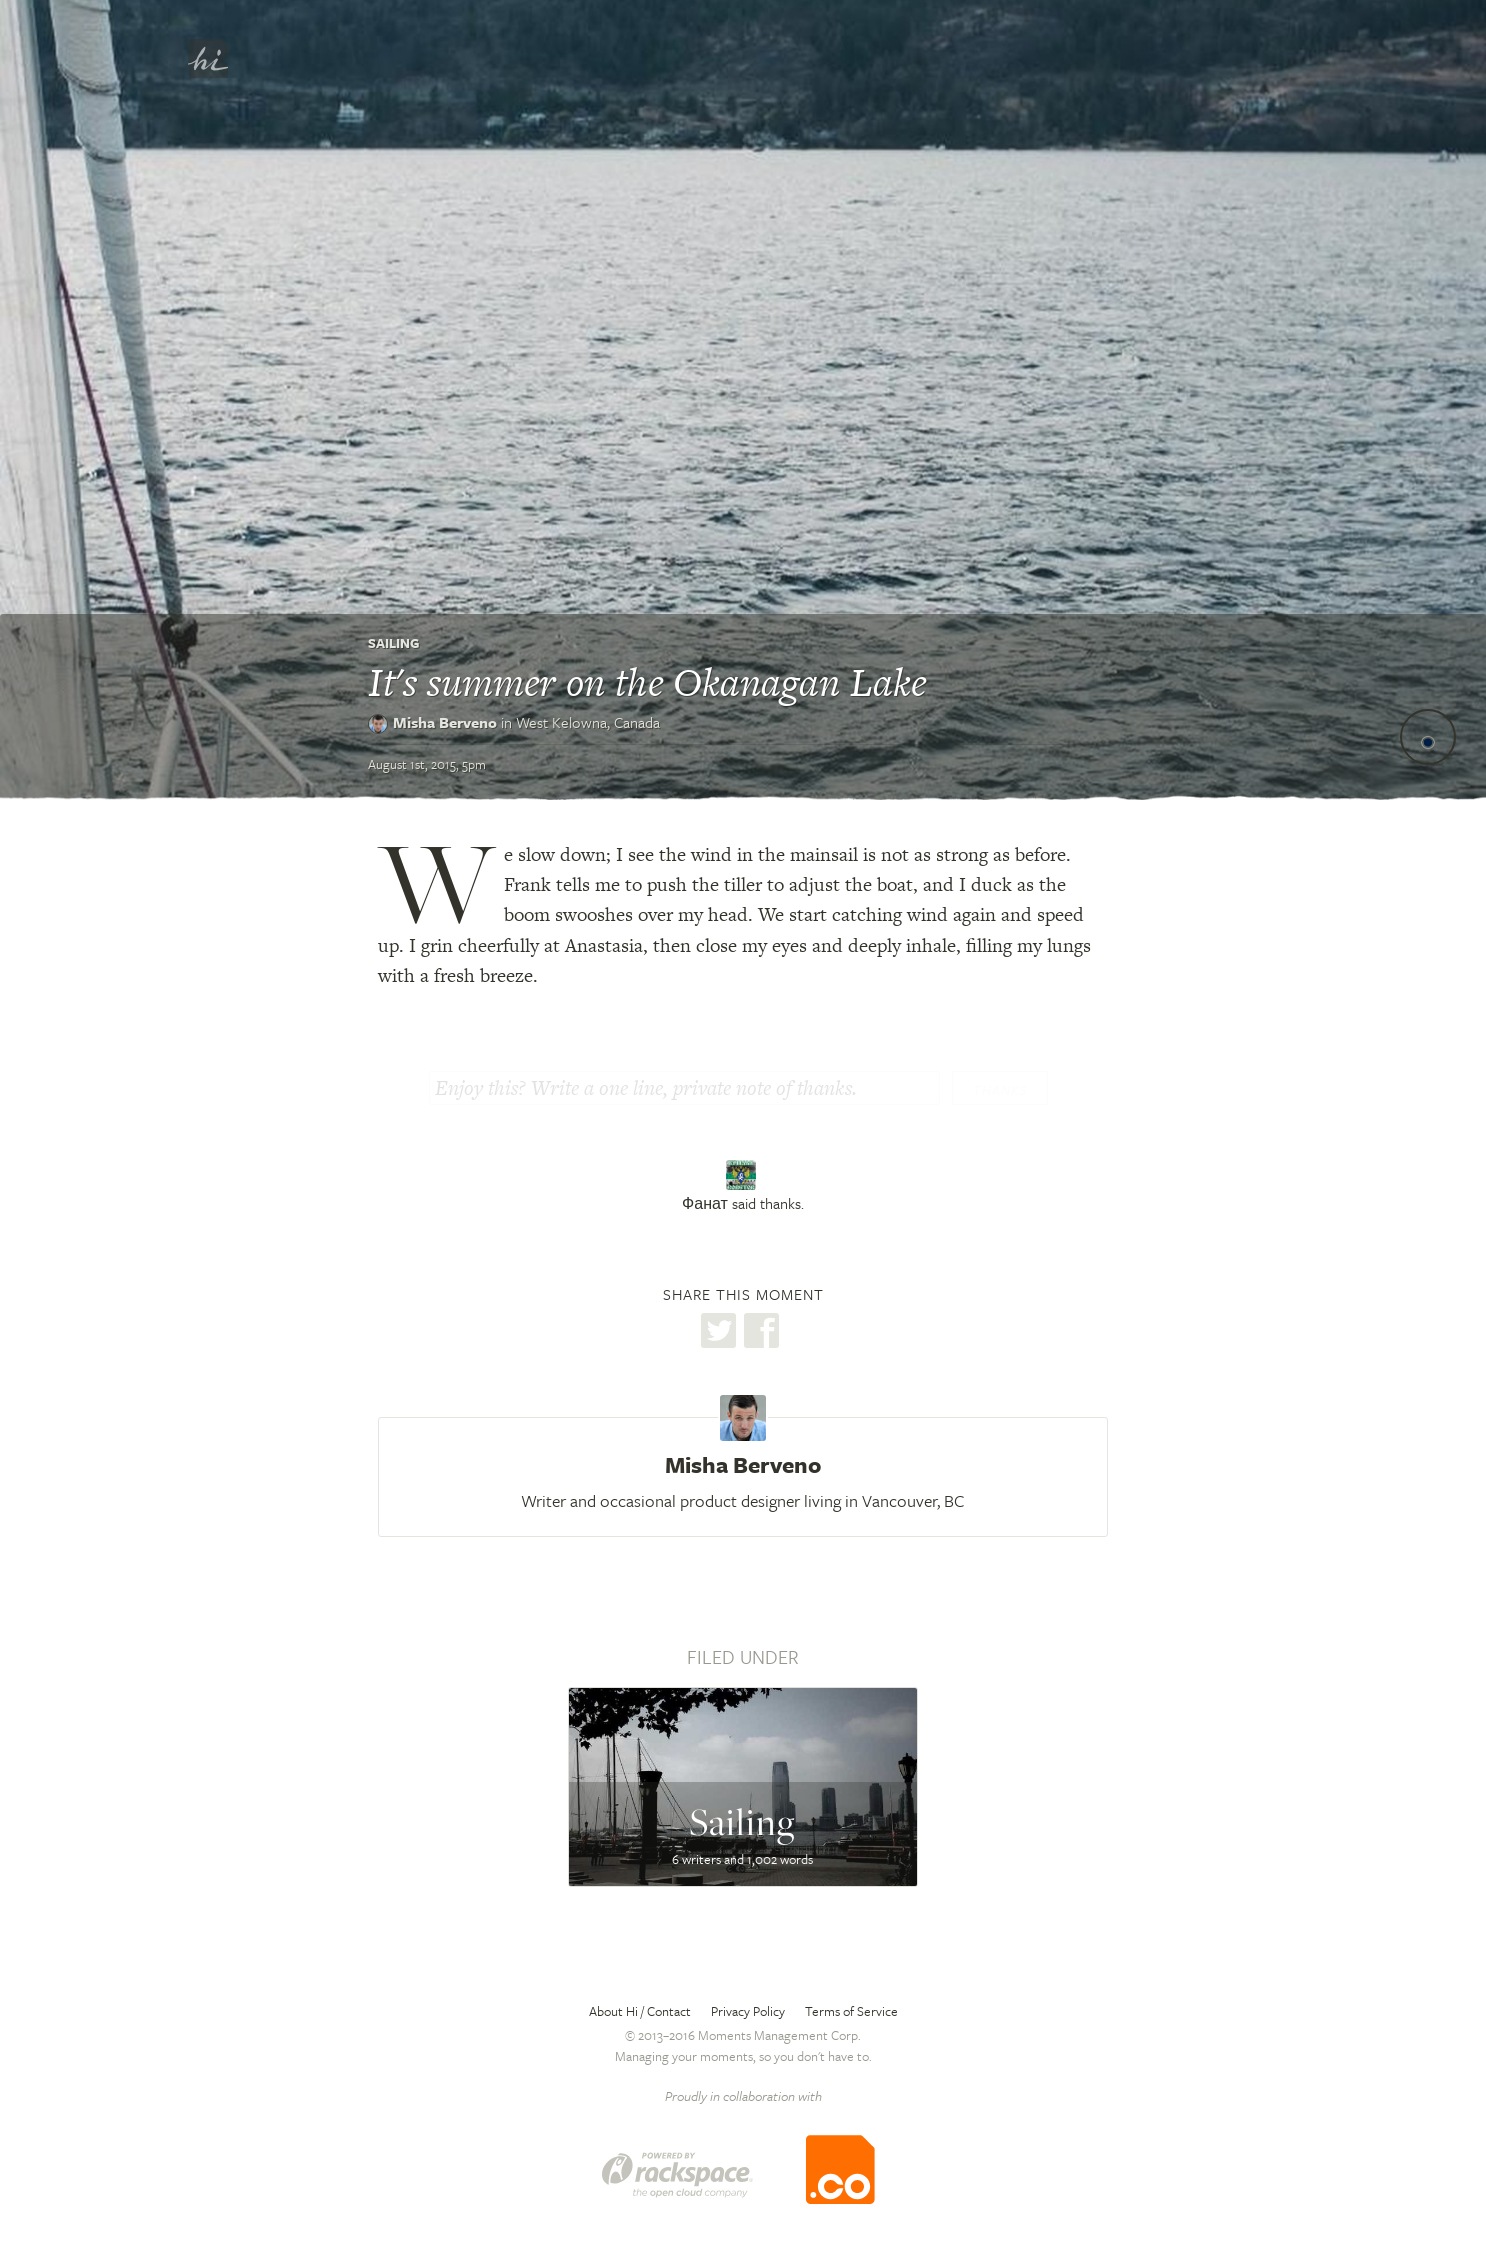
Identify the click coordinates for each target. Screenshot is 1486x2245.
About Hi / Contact (640, 2011)
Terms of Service (851, 2011)
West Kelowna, (588, 722)
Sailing (393, 643)
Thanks (1000, 1090)
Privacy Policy (748, 2011)
